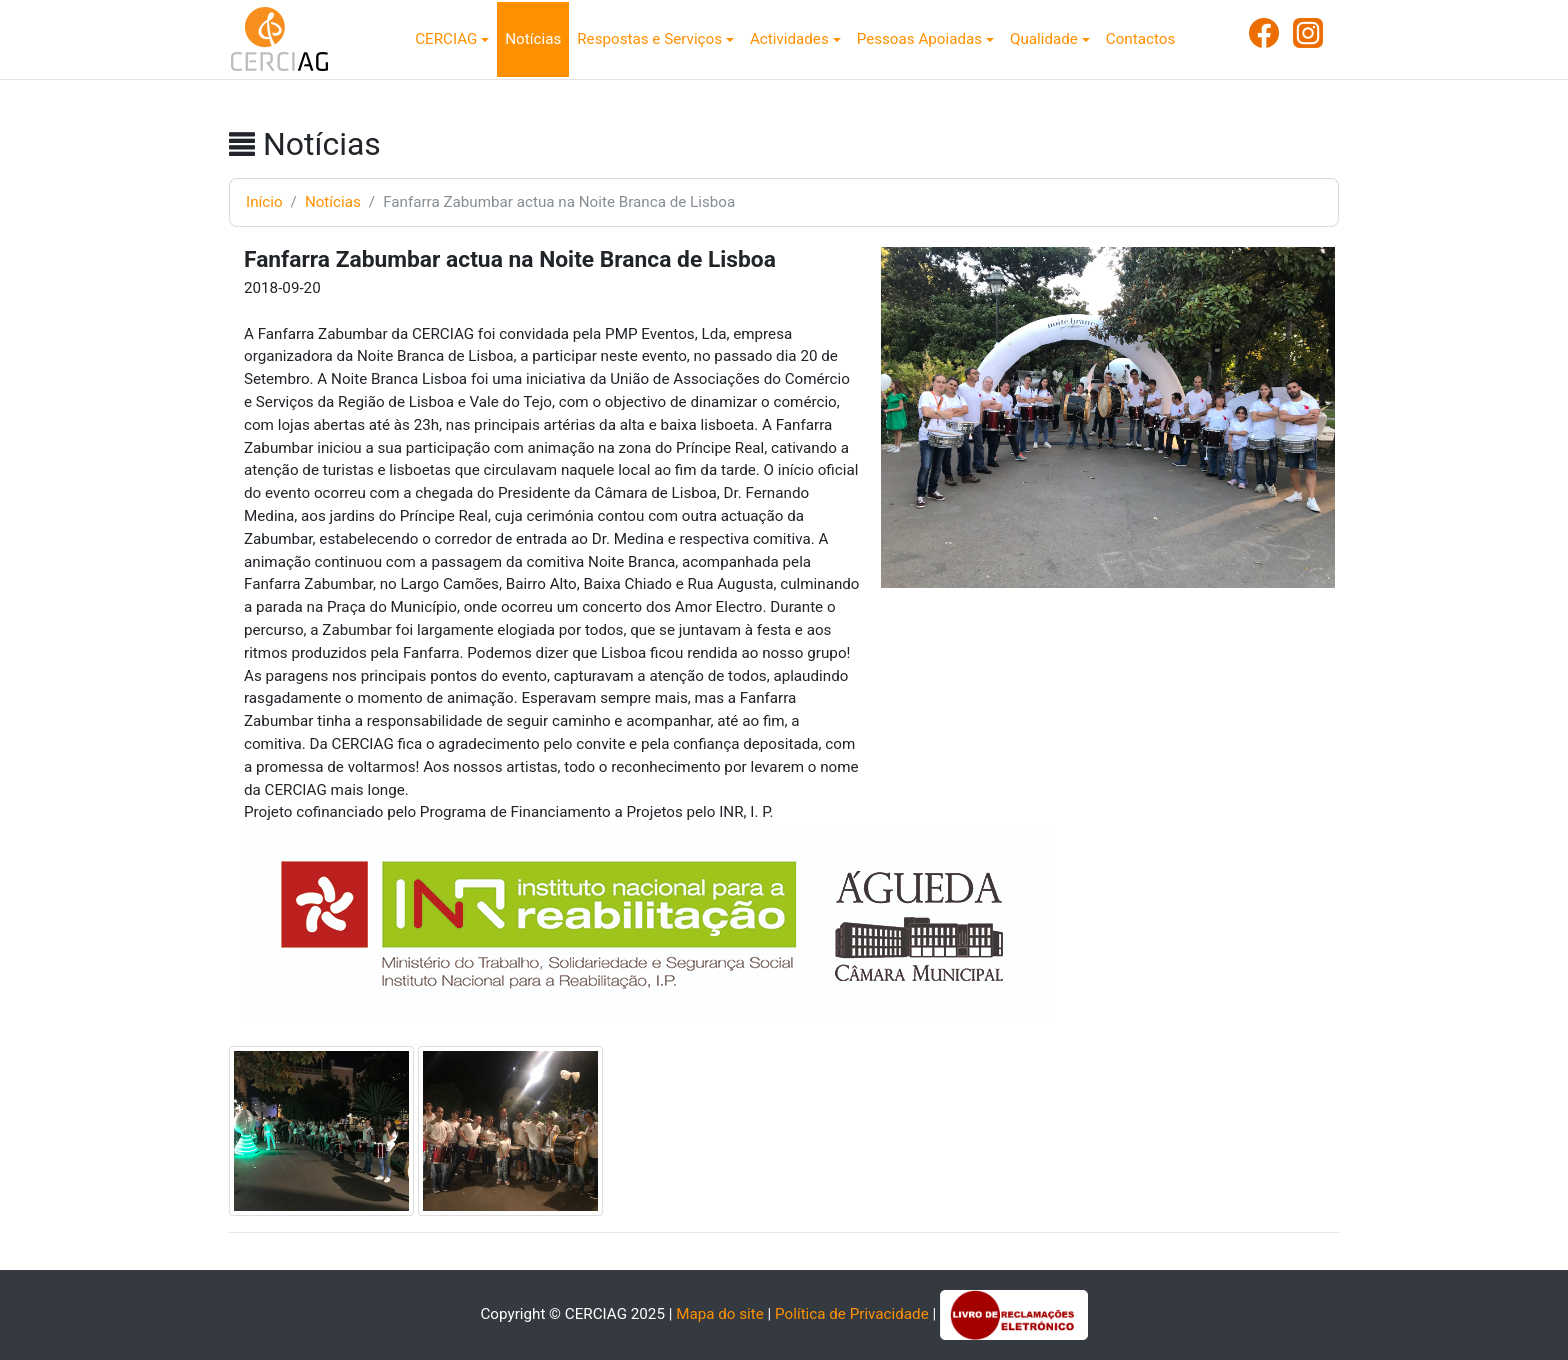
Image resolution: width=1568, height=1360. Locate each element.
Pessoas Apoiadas (919, 39)
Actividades (789, 39)
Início (264, 202)
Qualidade (1044, 39)
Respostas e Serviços (649, 39)
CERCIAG (446, 39)
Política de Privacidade (852, 1314)
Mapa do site (720, 1314)
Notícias (533, 39)
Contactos (1140, 39)
